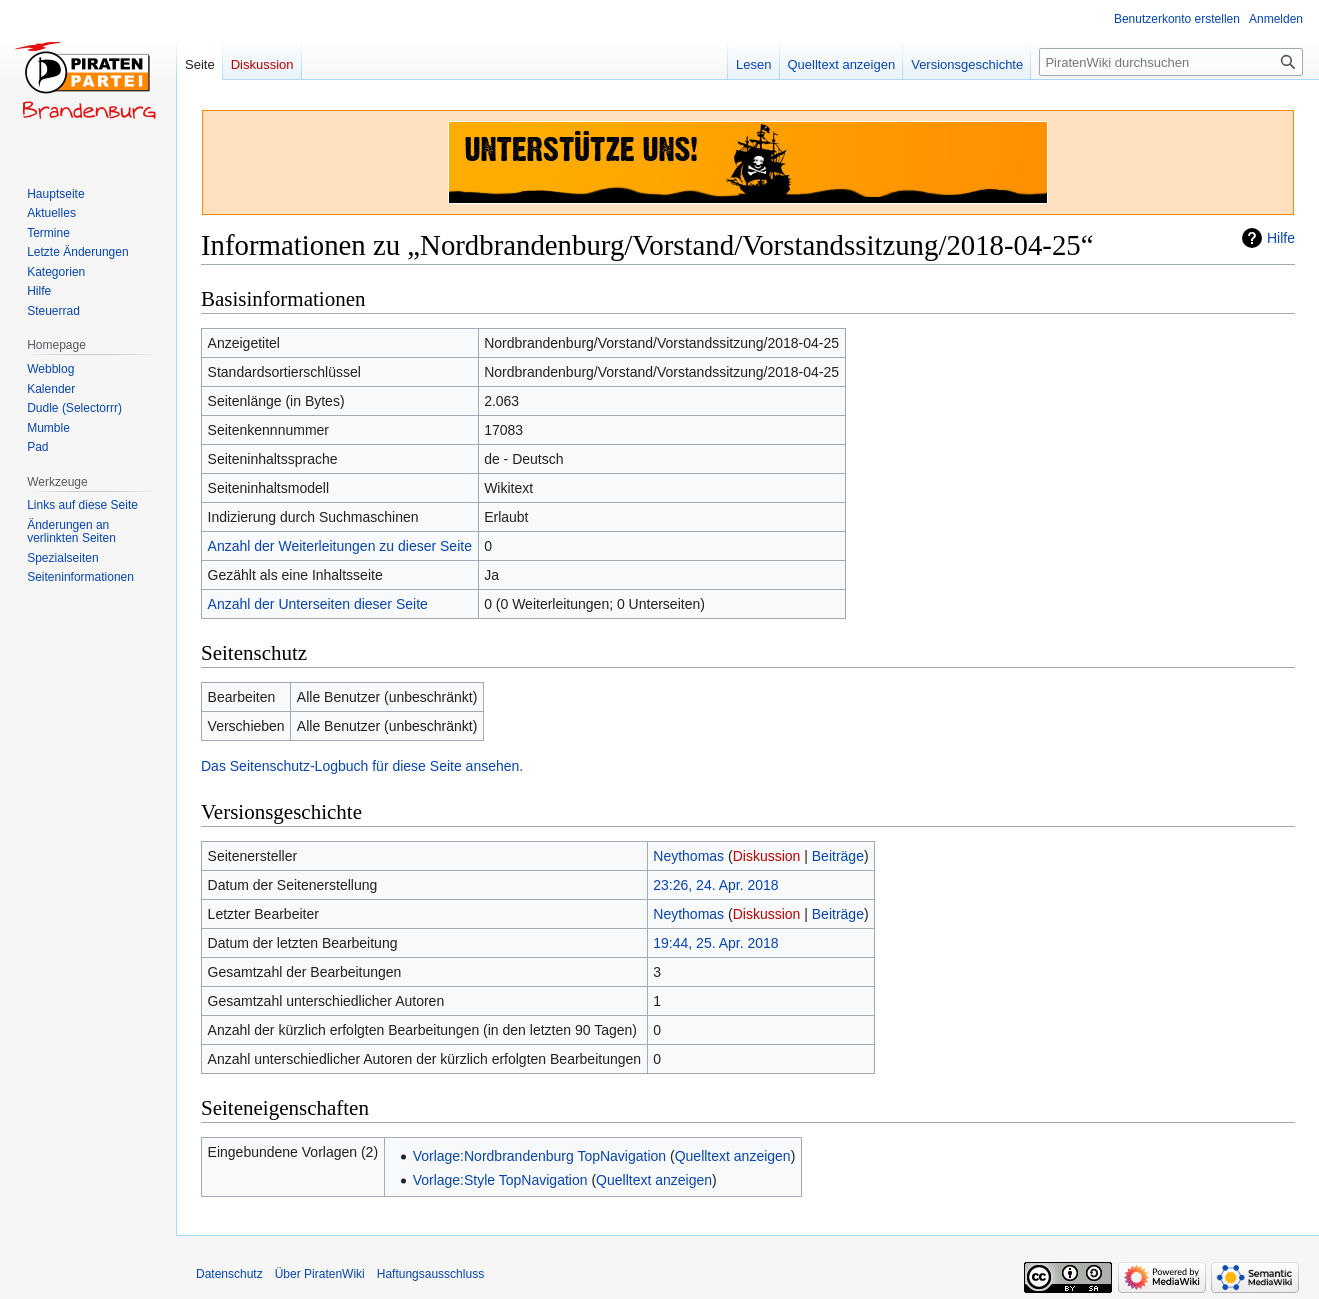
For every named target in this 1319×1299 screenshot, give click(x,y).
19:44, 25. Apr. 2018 (715, 943)
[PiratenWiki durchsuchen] (1171, 62)
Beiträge (838, 856)
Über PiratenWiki (320, 1274)
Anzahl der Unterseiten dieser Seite (318, 604)
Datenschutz (229, 1274)
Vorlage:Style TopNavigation (500, 1180)
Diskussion (767, 856)
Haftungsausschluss (430, 1274)
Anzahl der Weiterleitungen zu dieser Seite (340, 546)
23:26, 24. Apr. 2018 (715, 885)
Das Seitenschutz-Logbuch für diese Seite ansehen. (362, 766)
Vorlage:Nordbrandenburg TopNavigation (539, 1156)
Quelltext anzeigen (733, 1156)
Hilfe (1281, 238)
